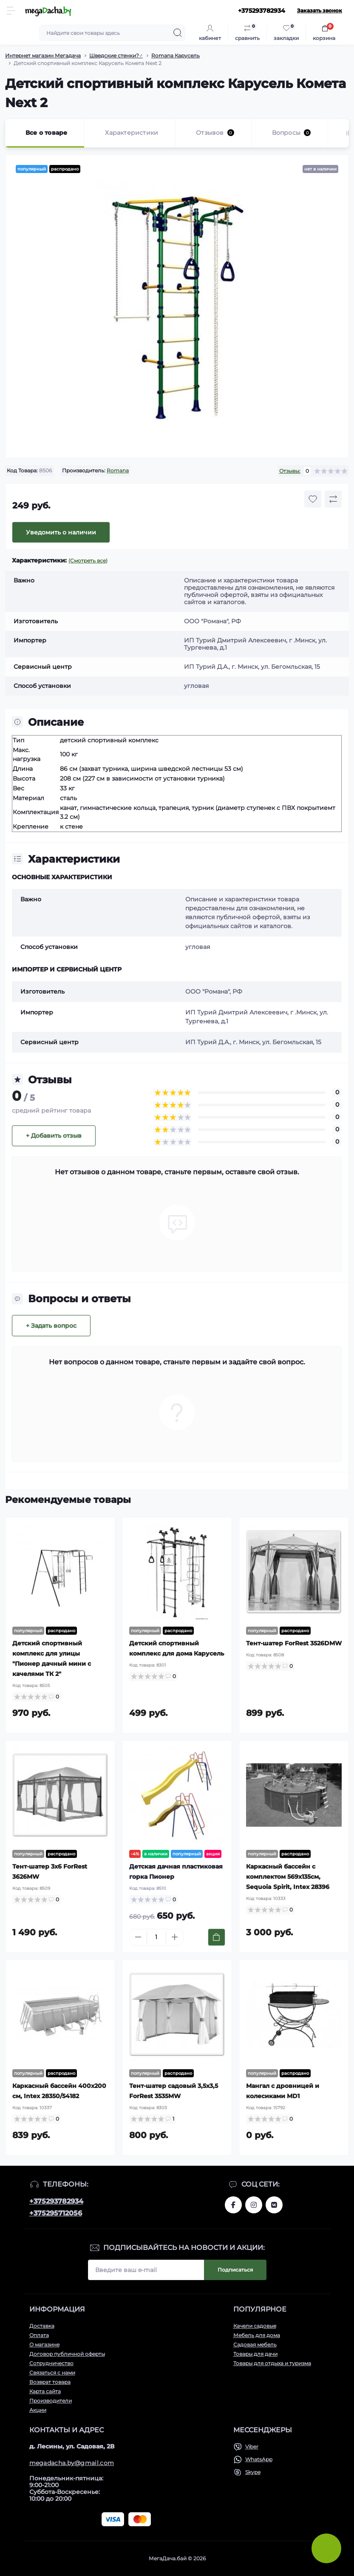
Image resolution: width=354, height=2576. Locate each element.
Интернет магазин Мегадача (43, 55)
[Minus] (138, 1937)
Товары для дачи (255, 2354)
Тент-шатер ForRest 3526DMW (294, 1643)
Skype (253, 2472)
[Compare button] (333, 499)
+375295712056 (55, 2213)
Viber (251, 2446)
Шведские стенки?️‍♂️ (116, 55)
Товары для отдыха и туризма (272, 2363)
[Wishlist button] (312, 499)
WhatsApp (258, 2459)
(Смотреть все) (88, 560)
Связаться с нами (52, 2372)
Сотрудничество (51, 2363)
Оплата (39, 2335)
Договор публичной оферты (67, 2354)
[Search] (177, 33)
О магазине (44, 2344)
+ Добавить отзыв (54, 1135)
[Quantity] (156, 1937)
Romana (118, 470)
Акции (37, 2410)
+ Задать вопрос (51, 1325)
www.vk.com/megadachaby (274, 2204)
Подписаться (235, 2269)
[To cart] (216, 1937)
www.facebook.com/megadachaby (233, 2204)
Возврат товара (50, 2382)
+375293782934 (56, 2201)
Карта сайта (45, 2391)
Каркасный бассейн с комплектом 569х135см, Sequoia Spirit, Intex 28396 (287, 1877)
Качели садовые (254, 2326)
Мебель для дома (256, 2335)
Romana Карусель (175, 55)
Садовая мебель (255, 2344)
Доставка (41, 2326)
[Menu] (11, 10)
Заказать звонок (319, 10)
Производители (50, 2400)
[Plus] (174, 1937)
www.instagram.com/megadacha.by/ (254, 2204)
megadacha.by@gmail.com (71, 2463)
